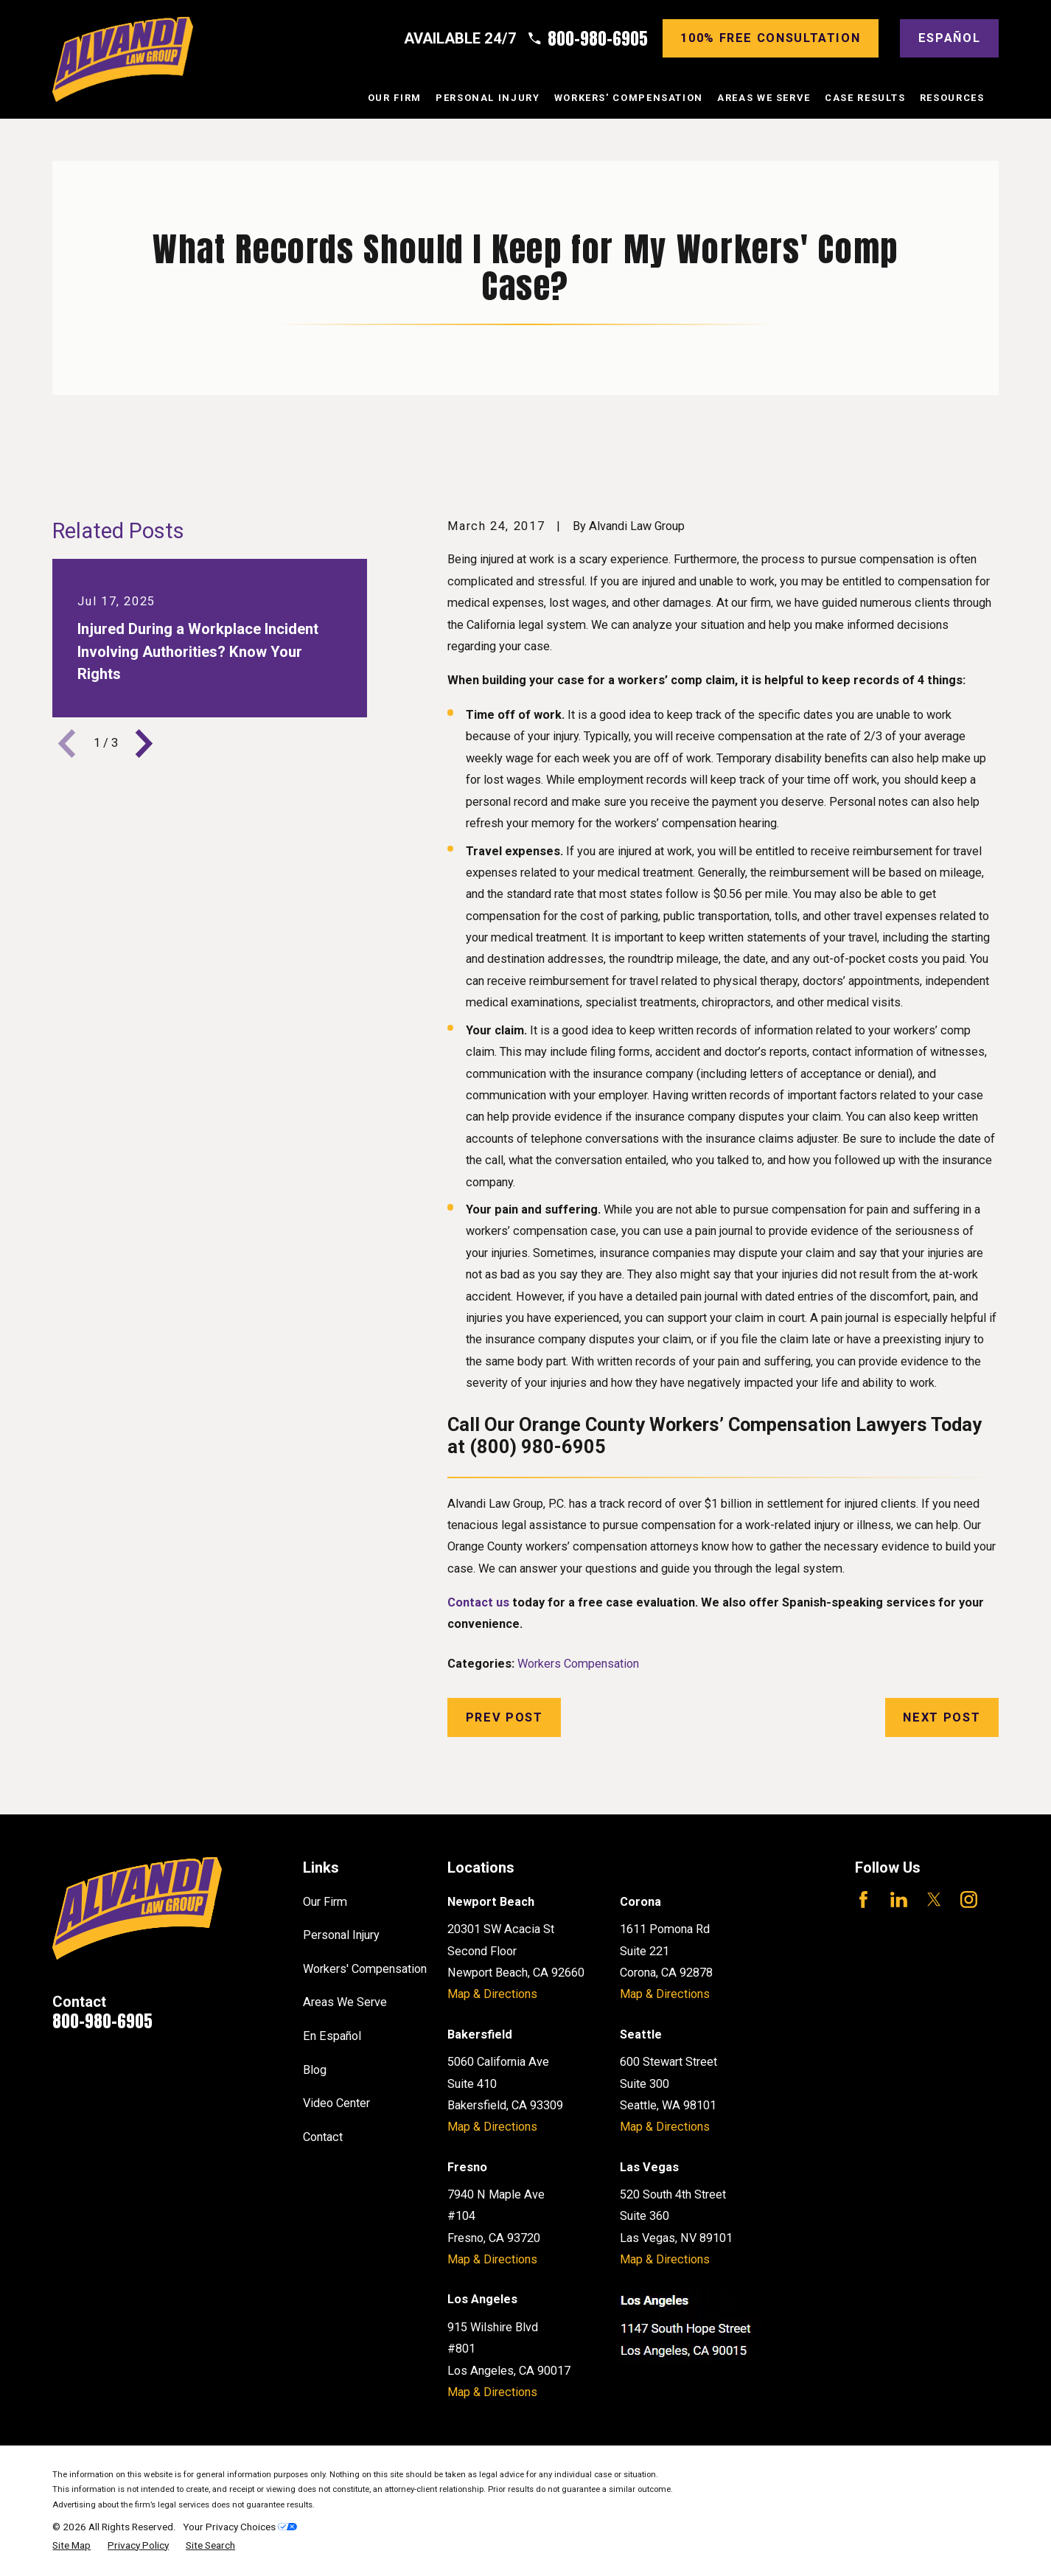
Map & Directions (492, 1994)
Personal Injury (341, 1935)
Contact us (478, 1602)
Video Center (336, 2103)
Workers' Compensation (365, 1969)
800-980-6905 (598, 38)
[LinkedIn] (898, 1899)
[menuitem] (71, 2545)
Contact (323, 2137)
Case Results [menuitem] (865, 97)
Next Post (941, 1717)
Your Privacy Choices (240, 2527)
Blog (315, 2070)
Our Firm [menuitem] (395, 97)
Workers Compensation (578, 1664)
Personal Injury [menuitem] (488, 97)
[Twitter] (934, 1899)
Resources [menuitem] (952, 97)
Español (949, 38)
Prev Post (504, 1717)
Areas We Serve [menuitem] (764, 97)
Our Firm (325, 1902)
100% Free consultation (770, 38)
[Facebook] (863, 1899)
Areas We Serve (345, 2002)
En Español (332, 2036)
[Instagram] (968, 1899)
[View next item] (144, 743)
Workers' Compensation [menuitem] (628, 97)
